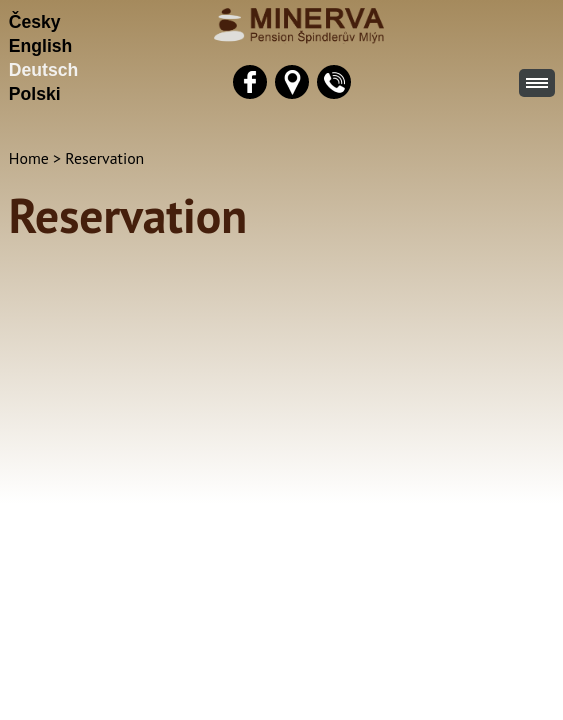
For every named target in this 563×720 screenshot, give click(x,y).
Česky (35, 22)
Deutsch (43, 70)
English (41, 46)
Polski (35, 94)
